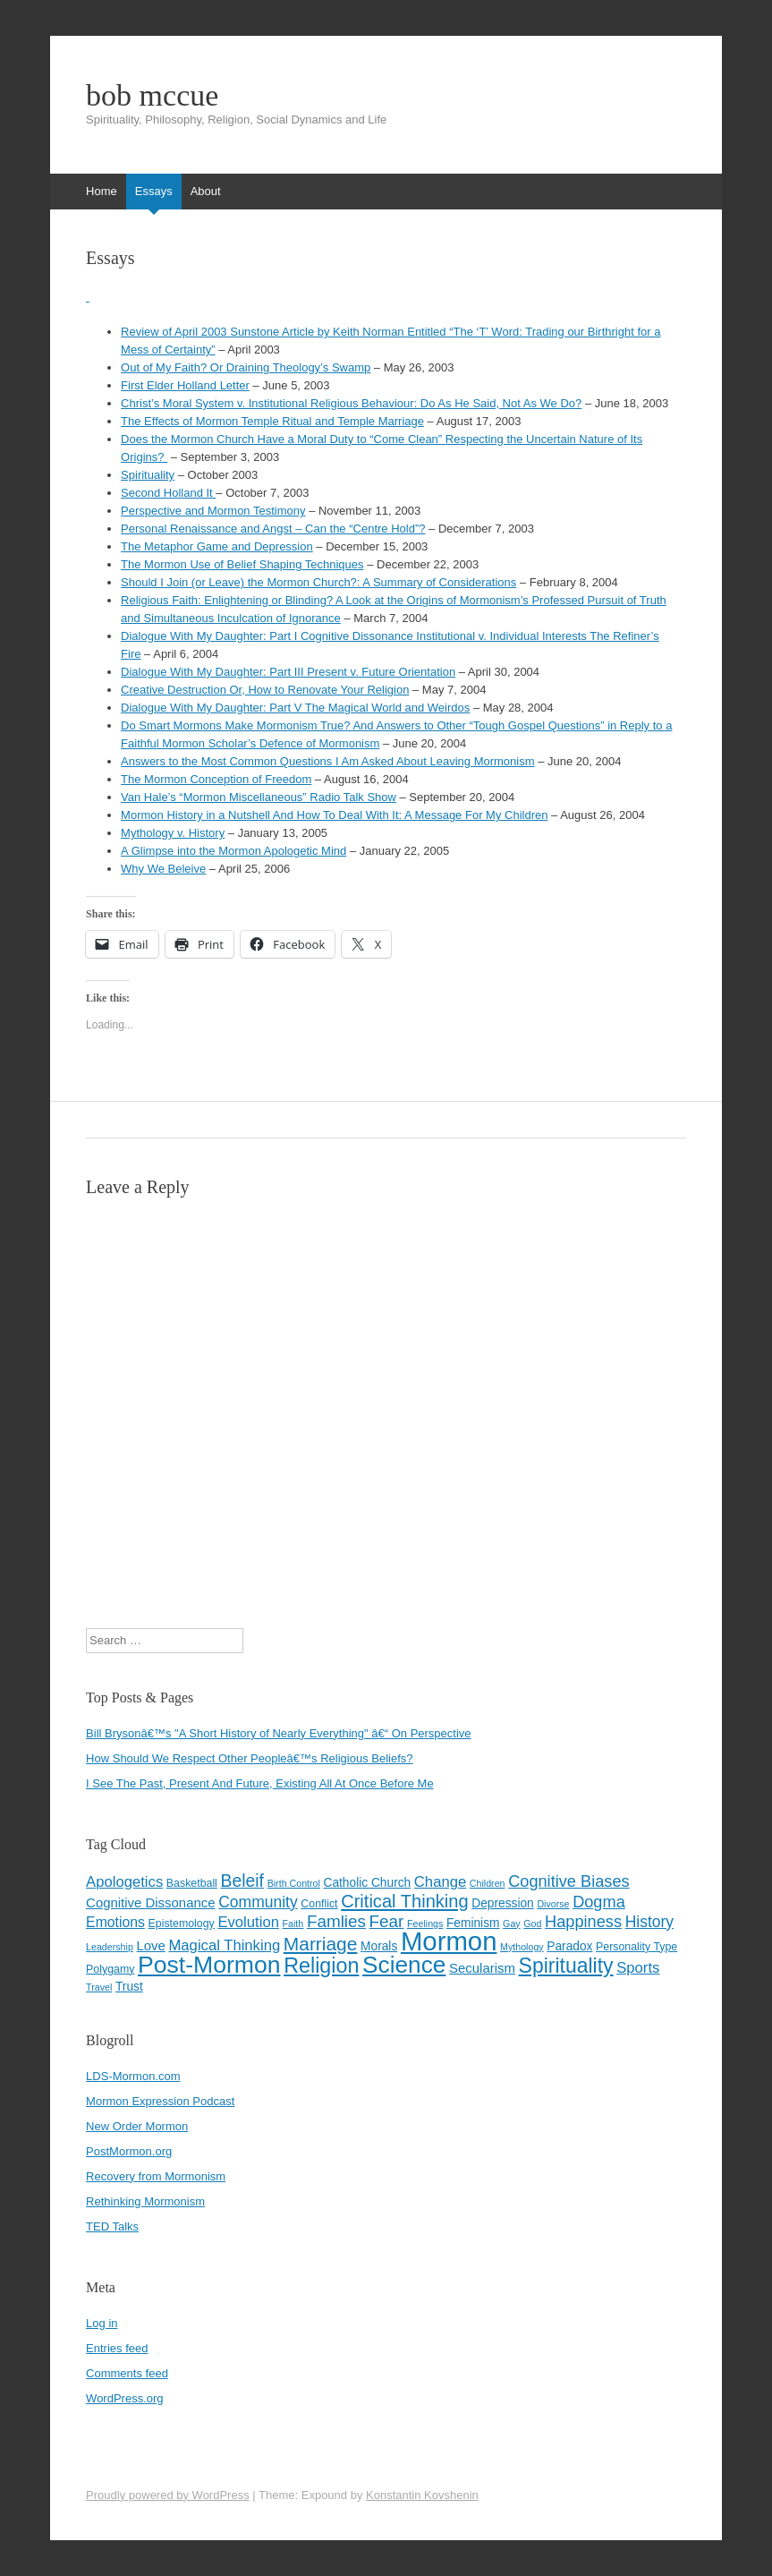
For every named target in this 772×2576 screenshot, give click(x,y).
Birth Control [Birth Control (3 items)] (293, 1883)
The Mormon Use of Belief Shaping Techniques (242, 564)
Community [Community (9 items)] (258, 1902)
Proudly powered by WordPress (168, 2495)
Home (101, 191)
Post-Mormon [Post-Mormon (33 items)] (209, 1964)
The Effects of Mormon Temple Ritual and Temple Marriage (272, 421)
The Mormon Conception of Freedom (216, 779)
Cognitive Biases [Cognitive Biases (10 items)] (568, 1881)
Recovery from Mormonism (155, 2176)
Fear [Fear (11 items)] (386, 1921)
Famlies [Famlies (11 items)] (336, 1921)
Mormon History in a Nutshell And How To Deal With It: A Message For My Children (334, 815)
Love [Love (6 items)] (150, 1945)
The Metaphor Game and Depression (217, 546)
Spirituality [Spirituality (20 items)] (566, 1965)
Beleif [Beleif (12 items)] (243, 1880)
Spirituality (147, 475)
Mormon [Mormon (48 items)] (449, 1941)
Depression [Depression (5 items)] (502, 1903)
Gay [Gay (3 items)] (512, 1923)
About (206, 191)
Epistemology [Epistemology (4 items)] (181, 1923)
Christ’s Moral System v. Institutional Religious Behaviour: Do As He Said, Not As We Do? (351, 403)
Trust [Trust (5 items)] (129, 1986)
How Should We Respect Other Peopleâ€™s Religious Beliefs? (249, 1758)
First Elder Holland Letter (185, 385)
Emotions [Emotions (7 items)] (115, 1922)
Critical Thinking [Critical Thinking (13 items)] (404, 1901)
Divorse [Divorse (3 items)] (553, 1903)
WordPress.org (124, 2398)
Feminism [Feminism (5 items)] (473, 1923)
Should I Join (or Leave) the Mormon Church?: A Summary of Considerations (318, 582)
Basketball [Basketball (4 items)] (191, 1883)
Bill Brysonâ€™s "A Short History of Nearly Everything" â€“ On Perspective (278, 1733)
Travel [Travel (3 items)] (99, 1987)
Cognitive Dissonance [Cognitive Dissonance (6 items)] (150, 1902)
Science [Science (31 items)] (403, 1964)
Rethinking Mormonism (145, 2201)
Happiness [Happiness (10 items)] (583, 1922)
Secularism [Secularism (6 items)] (482, 1967)
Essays (154, 191)
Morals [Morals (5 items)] (379, 1946)
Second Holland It (168, 492)
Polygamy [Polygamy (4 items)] (110, 1969)
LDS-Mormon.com (133, 2076)
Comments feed (127, 2373)
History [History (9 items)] (649, 1922)
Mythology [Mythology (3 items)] (522, 1946)
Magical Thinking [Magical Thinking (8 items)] (224, 1945)
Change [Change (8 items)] (440, 1881)
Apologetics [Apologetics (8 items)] (124, 1881)
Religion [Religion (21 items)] (321, 1965)
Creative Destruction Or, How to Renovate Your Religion (265, 689)
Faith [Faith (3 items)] (293, 1923)
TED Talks (112, 2226)
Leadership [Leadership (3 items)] (109, 1946)
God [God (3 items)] (532, 1923)
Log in (101, 2323)
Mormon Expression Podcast (160, 2101)
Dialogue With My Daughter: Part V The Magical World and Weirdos (295, 707)
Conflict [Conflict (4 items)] (319, 1904)
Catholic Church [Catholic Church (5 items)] (367, 1882)
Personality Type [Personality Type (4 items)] (636, 1947)
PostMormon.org (129, 2151)
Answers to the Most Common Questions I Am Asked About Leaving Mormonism (327, 761)
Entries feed (117, 2348)
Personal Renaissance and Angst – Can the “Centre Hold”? (273, 528)
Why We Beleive (163, 868)
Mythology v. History (173, 833)
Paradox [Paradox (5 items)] (569, 1946)
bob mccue (152, 96)
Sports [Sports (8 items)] (637, 1967)
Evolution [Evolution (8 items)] (248, 1922)
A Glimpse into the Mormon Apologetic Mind (233, 850)
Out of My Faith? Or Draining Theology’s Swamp (245, 367)
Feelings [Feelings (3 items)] (425, 1923)
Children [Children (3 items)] (487, 1883)
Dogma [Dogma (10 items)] (599, 1902)
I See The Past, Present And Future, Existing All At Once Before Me (260, 1783)
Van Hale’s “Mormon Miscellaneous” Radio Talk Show (258, 797)
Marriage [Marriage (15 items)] (321, 1943)
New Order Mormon (137, 2126)
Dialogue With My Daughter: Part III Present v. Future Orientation (288, 671)
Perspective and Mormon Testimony (213, 510)
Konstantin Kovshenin (422, 2495)
